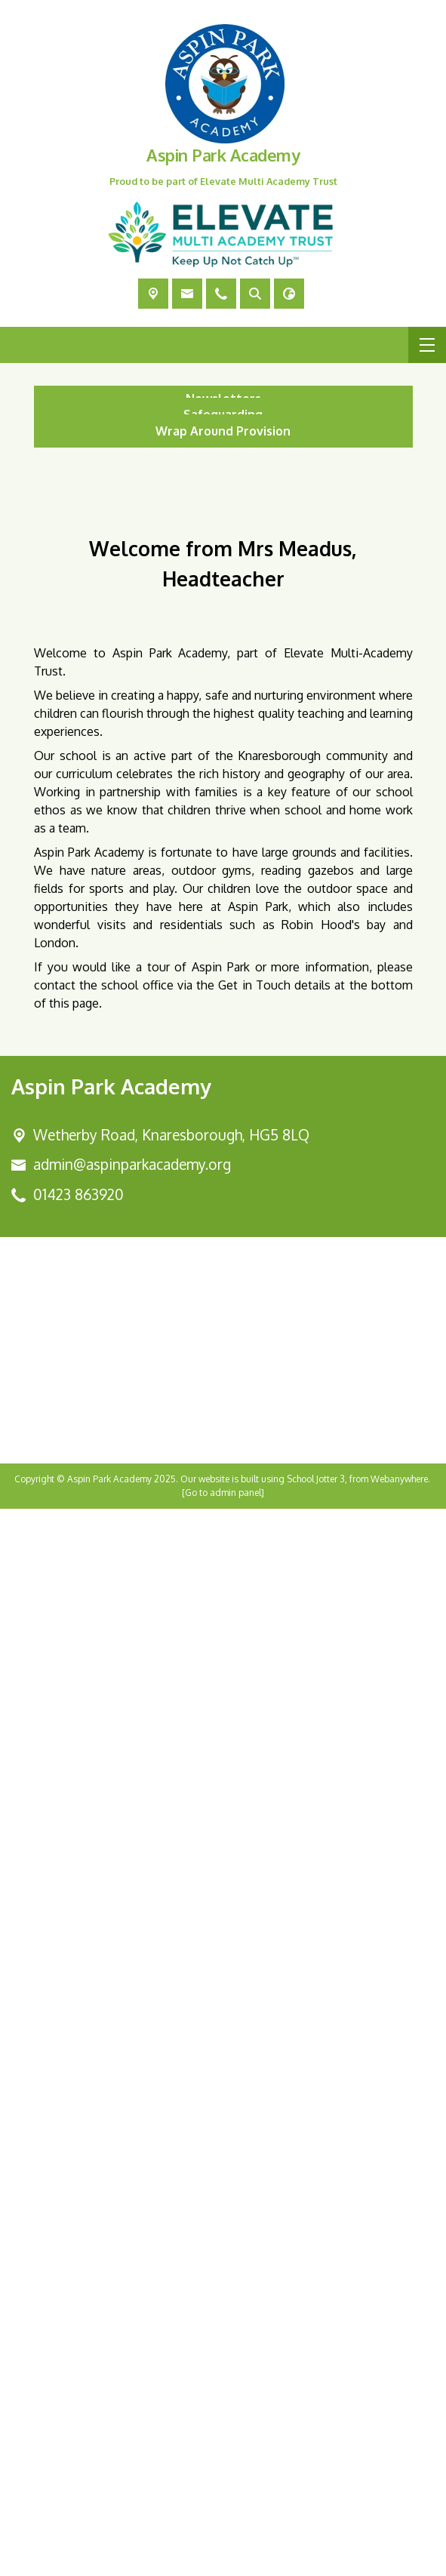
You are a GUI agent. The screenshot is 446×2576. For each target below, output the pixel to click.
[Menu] (427, 345)
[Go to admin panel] (223, 2559)
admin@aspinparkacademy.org (132, 2231)
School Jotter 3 (316, 2546)
